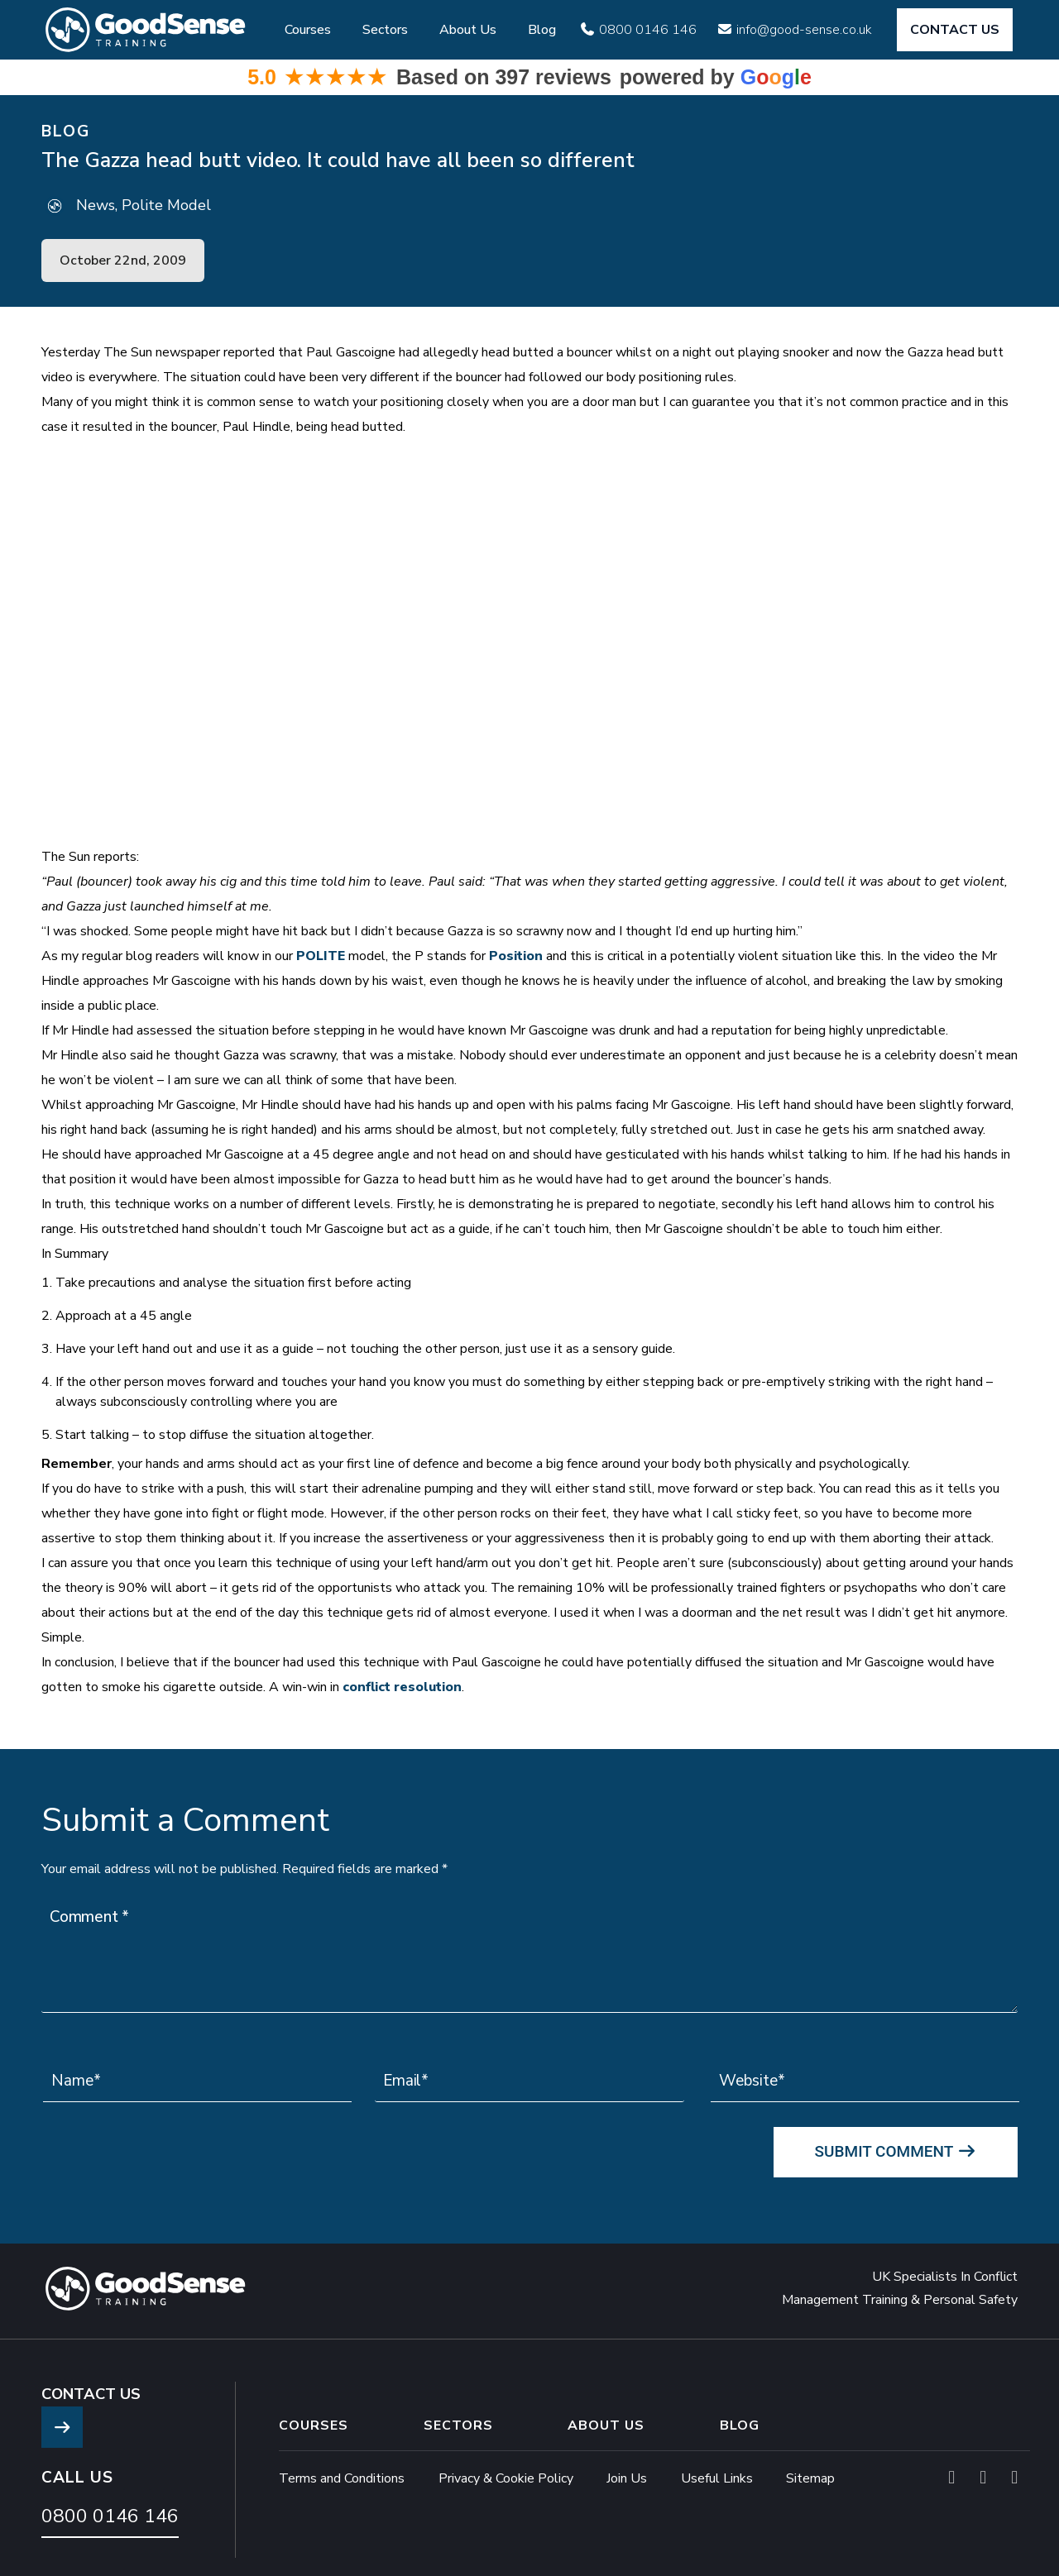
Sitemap (810, 2478)
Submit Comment (896, 2151)
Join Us (626, 2478)
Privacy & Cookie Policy (505, 2478)
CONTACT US (954, 30)
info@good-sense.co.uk (804, 30)
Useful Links (717, 2478)
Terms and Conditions (342, 2478)
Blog (542, 30)
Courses (308, 30)
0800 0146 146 (648, 30)
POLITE (320, 956)
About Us (467, 30)
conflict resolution (402, 1687)
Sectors (385, 30)
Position (516, 956)
